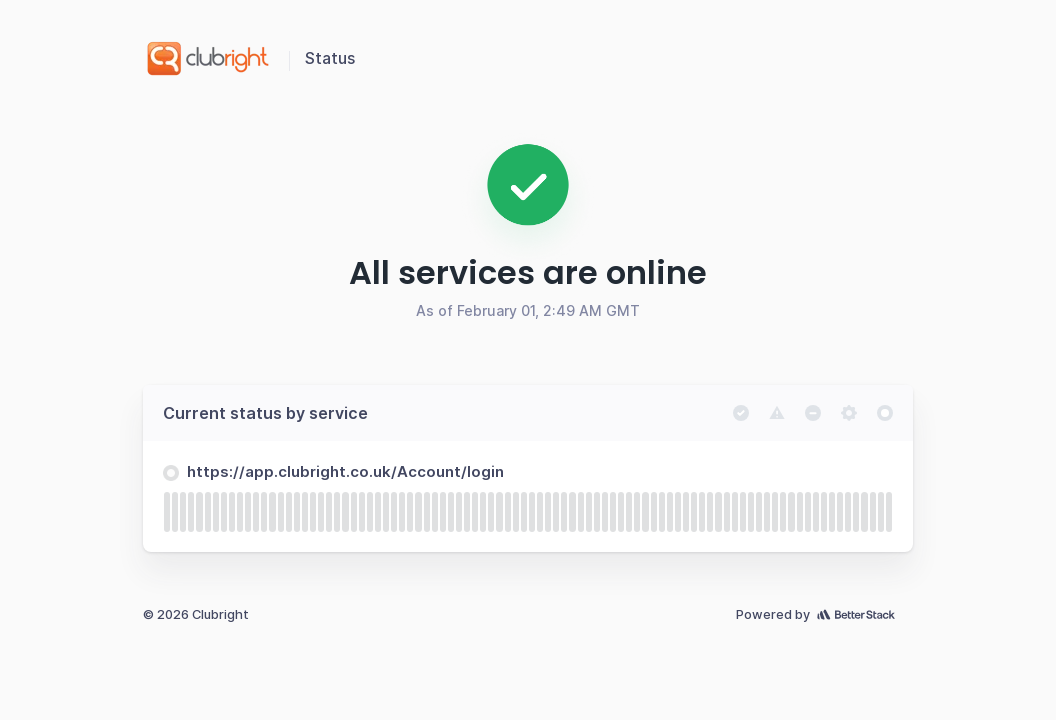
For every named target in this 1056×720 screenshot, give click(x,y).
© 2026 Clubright (196, 614)
